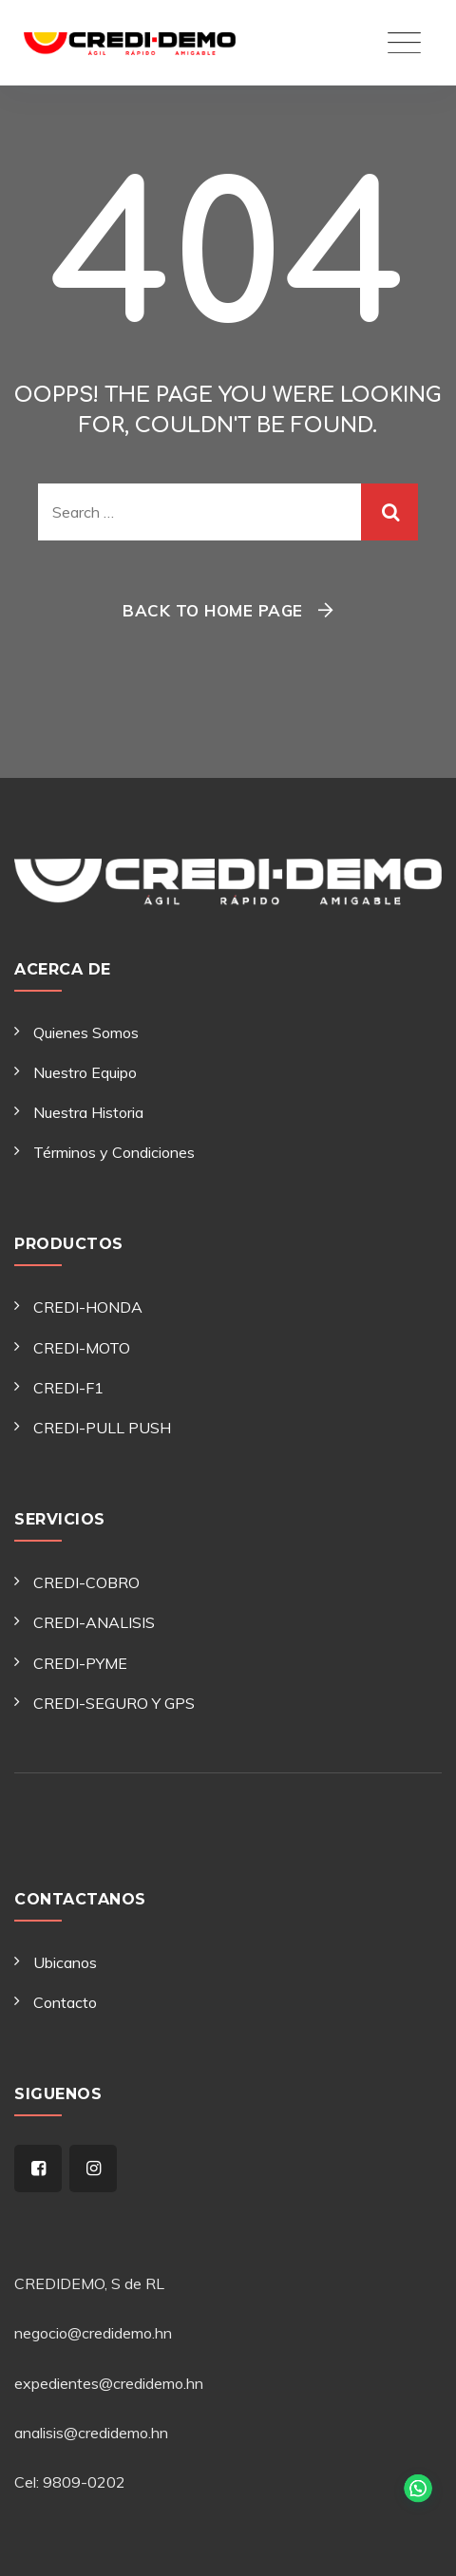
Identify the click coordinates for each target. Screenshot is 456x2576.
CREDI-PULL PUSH (102, 1427)
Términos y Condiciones (114, 1152)
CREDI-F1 (68, 1387)
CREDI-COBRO (86, 1582)
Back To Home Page (213, 610)
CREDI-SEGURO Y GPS (114, 1703)
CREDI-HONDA (87, 1306)
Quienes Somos (86, 1032)
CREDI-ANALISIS (94, 1622)
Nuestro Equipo (85, 1072)
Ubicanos (65, 1962)
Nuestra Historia (88, 1112)
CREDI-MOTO (81, 1347)
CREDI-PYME (80, 1663)
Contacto (65, 2002)
